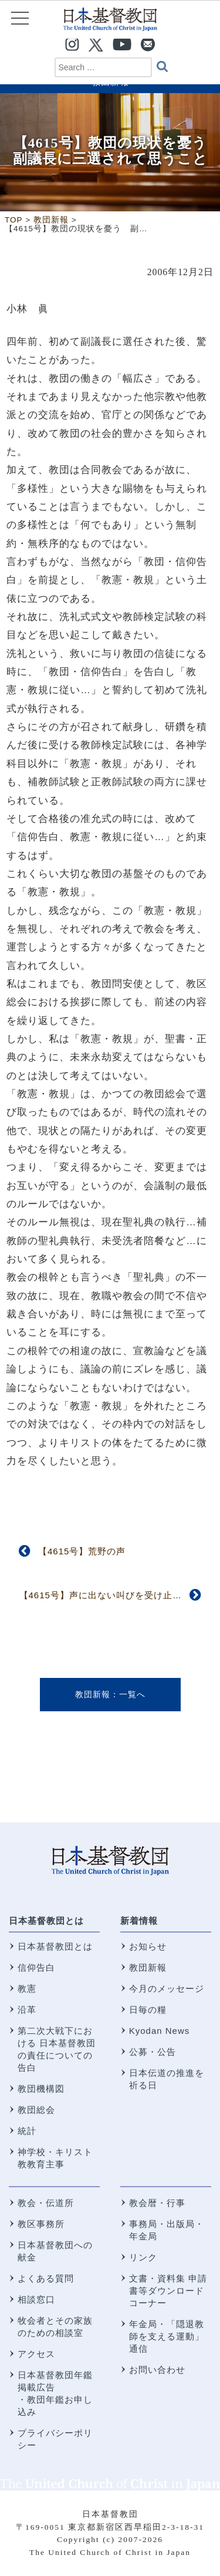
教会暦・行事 (157, 2203)
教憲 (27, 1988)
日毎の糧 (148, 2010)
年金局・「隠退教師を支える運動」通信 (166, 2336)
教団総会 (36, 2110)
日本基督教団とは (46, 1921)
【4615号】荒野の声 (82, 1551)
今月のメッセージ (166, 1988)
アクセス (36, 2354)
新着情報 (139, 1921)
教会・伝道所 (46, 2203)
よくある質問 (46, 2278)
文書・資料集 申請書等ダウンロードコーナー (168, 2290)
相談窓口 (36, 2299)
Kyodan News (159, 2031)
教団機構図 (41, 2089)
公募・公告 (152, 2052)
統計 (27, 2131)
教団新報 (92, 1694)
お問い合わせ (157, 2370)
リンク (143, 2257)
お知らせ (148, 1946)
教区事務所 (41, 2224)
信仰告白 (36, 1967)
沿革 (27, 2010)
